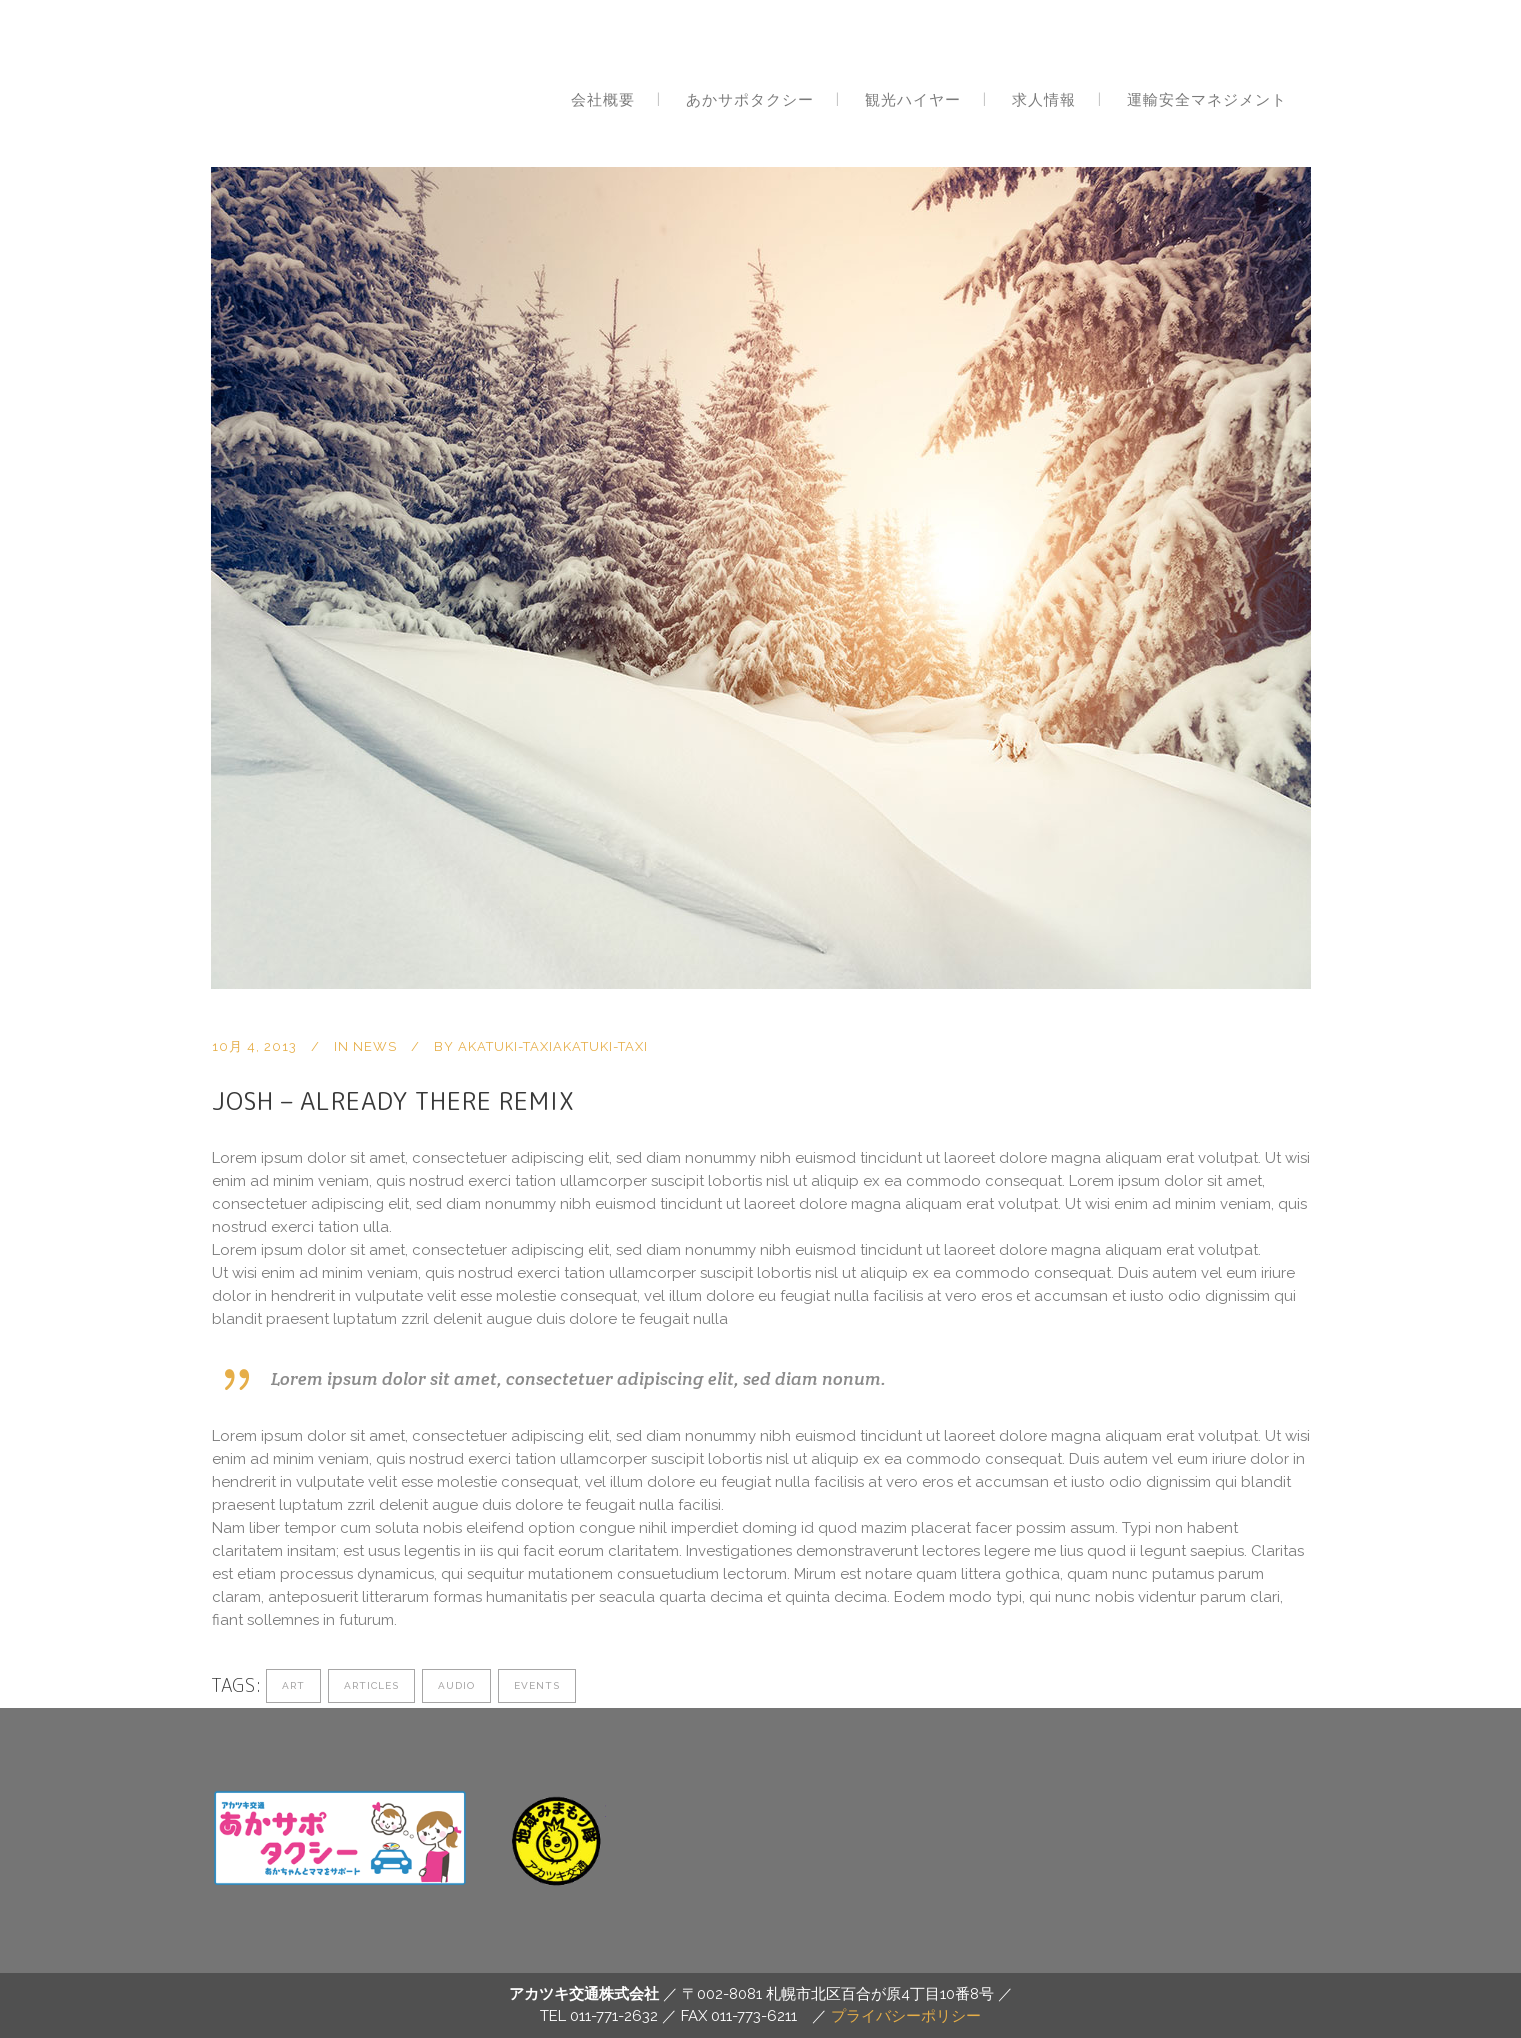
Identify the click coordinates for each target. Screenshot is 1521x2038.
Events (537, 1685)
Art (293, 1685)
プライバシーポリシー (906, 2016)
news (375, 1046)
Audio (456, 1685)
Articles (371, 1685)
